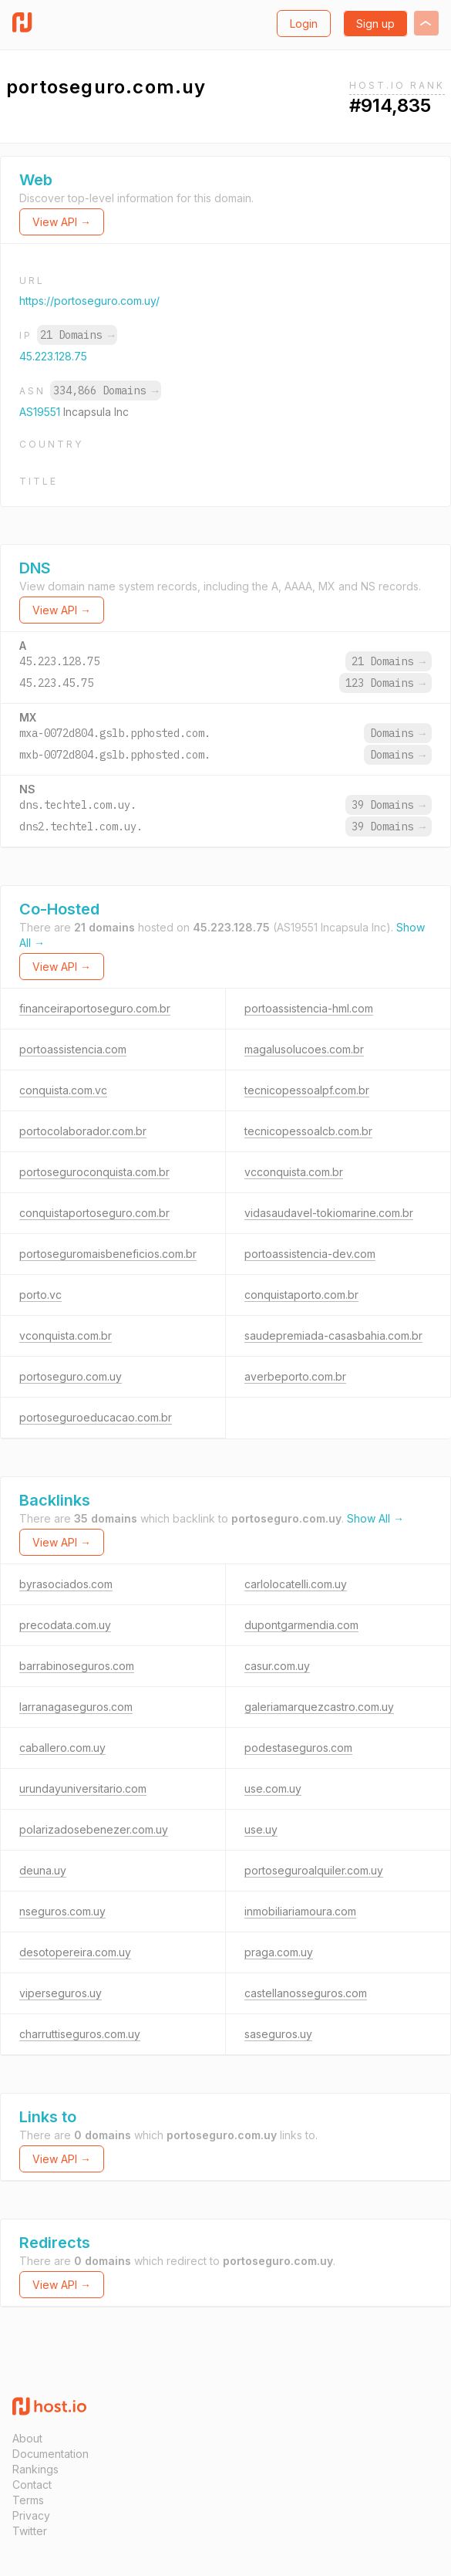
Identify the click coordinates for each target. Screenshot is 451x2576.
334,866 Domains (105, 390)
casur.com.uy (277, 1665)
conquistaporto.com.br (301, 1294)
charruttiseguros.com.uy (79, 2033)
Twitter (29, 2530)
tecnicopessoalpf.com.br (306, 1090)
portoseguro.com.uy (70, 1376)
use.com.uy (272, 1788)
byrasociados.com (66, 1584)
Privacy (31, 2515)
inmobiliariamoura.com (300, 1911)
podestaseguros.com (298, 1747)
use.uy (261, 1829)
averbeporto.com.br (295, 1376)
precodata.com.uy (65, 1624)
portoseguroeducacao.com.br (95, 1417)
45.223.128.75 (53, 356)
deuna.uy (42, 1870)
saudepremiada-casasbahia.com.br (333, 1335)
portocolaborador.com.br (82, 1131)
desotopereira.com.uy (75, 1952)
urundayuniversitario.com (82, 1788)
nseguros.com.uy (62, 1911)
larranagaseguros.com (76, 1706)
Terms (28, 2500)
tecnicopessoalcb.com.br (308, 1131)
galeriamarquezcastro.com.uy (319, 1706)
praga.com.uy (278, 1952)
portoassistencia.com (72, 1049)
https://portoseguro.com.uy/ (89, 300)
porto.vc (40, 1294)
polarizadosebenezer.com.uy (93, 1829)
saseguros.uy (278, 2033)
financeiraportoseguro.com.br (94, 1008)
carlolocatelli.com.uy (295, 1584)
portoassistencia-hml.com (308, 1008)
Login (304, 23)
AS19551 (41, 411)
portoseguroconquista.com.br (94, 1171)
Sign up (375, 23)
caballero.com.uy (62, 1747)
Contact (32, 2484)
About (27, 2438)
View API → (61, 221)
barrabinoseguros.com (76, 1665)
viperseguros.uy (60, 1993)
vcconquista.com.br (293, 1171)
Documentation (50, 2453)
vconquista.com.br (65, 1335)
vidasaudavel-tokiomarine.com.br (328, 1212)
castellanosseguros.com (305, 1993)
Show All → (375, 1518)
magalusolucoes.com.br (304, 1049)
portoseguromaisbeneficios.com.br (108, 1253)
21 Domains (77, 335)
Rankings (35, 2469)
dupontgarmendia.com (301, 1624)
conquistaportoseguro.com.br (94, 1212)
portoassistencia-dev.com (309, 1253)
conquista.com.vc (63, 1090)
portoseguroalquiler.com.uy (313, 1870)
